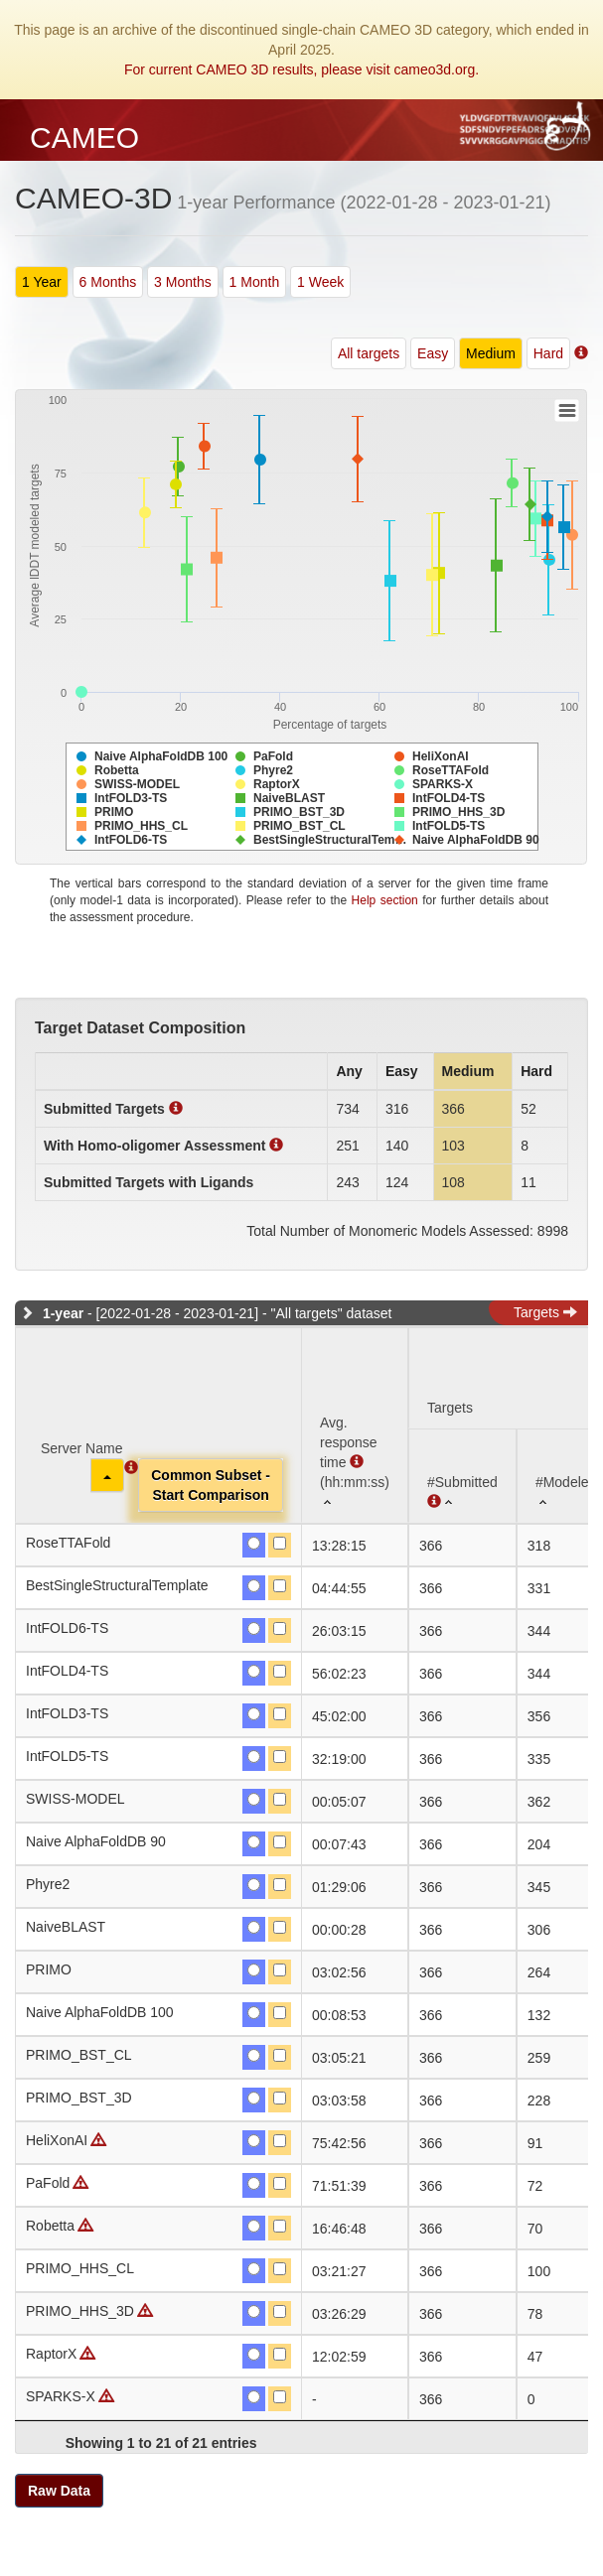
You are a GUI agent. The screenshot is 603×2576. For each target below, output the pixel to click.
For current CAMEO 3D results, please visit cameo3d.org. (301, 69)
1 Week (320, 282)
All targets (368, 353)
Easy (432, 353)
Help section (385, 900)
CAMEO (84, 137)
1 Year (42, 282)
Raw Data (59, 2491)
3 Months (183, 282)
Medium (491, 353)
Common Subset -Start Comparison (210, 1485)
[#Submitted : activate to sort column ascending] (462, 1475)
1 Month (254, 282)
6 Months (108, 282)
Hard (548, 353)
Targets (545, 1312)
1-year (63, 1313)
